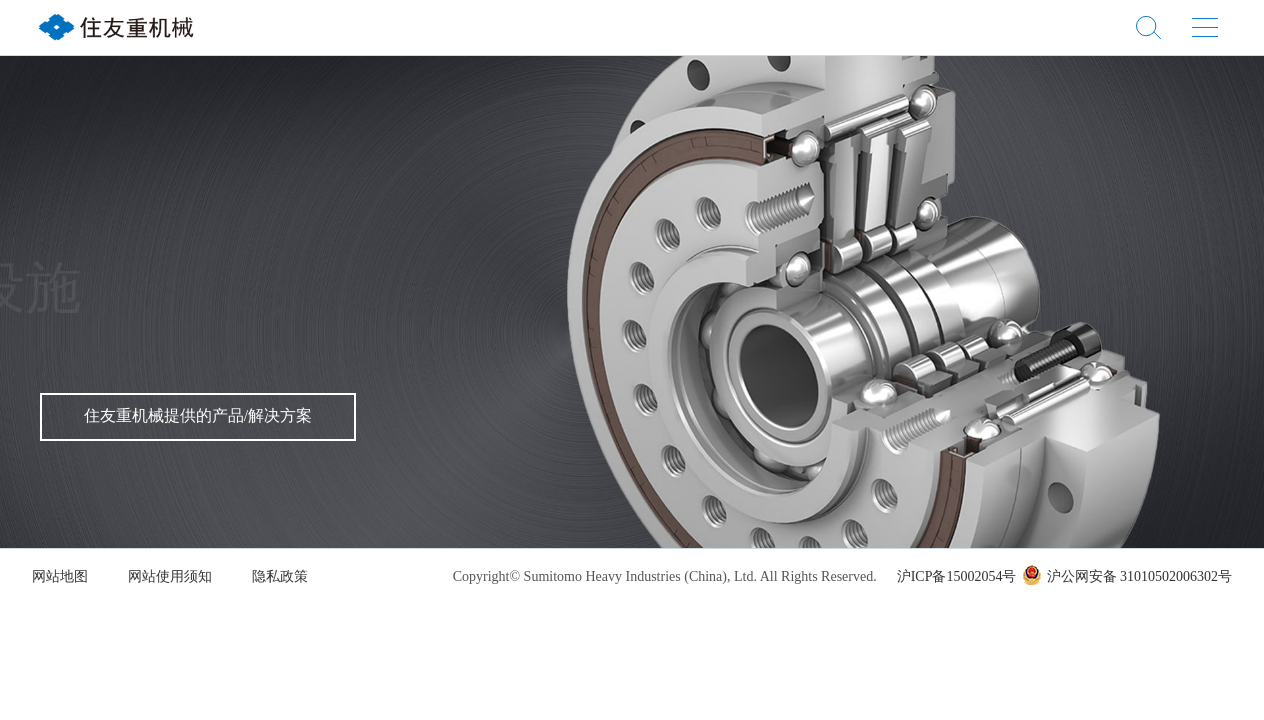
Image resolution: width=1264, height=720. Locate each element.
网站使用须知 (170, 577)
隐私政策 (280, 577)
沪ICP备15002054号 (957, 577)
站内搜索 (1148, 27)
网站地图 (60, 577)
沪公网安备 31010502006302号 (1127, 577)
